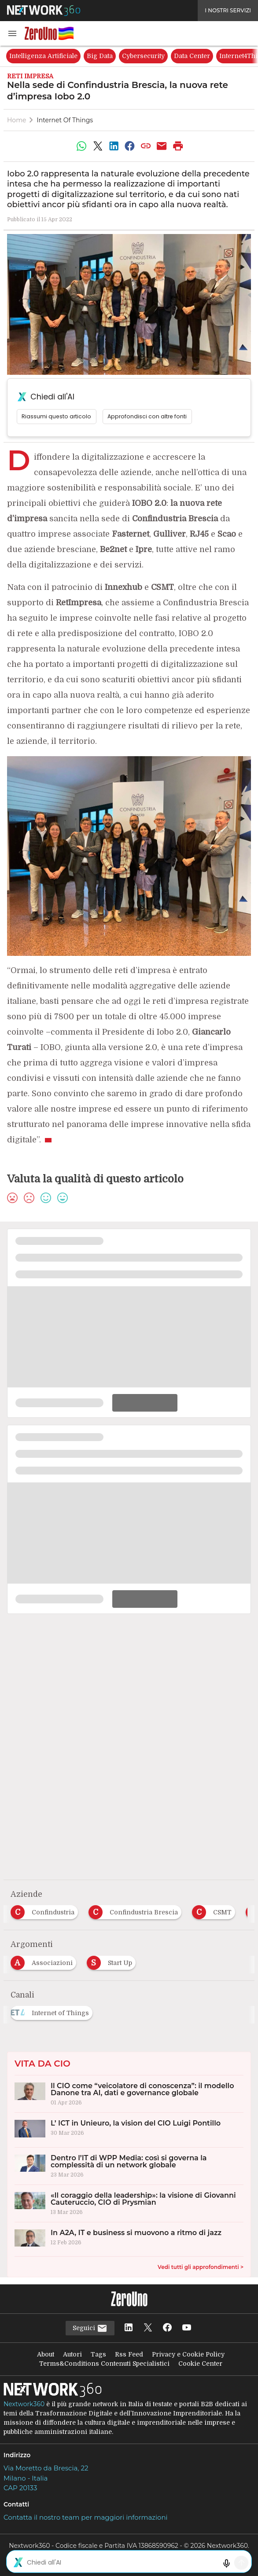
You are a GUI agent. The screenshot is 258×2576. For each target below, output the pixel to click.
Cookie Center (200, 2363)
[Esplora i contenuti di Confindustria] (46, 1909)
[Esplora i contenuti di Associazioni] (45, 1960)
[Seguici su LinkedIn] (128, 2328)
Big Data (100, 55)
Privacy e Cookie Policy (188, 2354)
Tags (98, 2354)
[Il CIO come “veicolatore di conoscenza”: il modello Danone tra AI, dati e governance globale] (129, 2093)
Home (16, 120)
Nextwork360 (24, 2404)
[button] (12, 33)
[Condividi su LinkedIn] (114, 146)
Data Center (192, 55)
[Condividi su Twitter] (98, 146)
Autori (72, 2354)
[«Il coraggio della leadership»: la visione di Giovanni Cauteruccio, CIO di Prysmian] (129, 2203)
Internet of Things (65, 120)
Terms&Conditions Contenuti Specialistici (104, 2363)
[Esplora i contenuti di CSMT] (215, 1909)
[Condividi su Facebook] (130, 146)
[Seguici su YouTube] (186, 2328)
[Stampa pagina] (178, 146)
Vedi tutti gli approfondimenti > (200, 2267)
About (45, 2354)
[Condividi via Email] (162, 146)
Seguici (90, 2328)
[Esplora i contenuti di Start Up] (113, 1960)
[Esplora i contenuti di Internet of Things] (53, 2010)
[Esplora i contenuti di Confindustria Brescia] (136, 1909)
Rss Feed (129, 2354)
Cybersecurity (143, 55)
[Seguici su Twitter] (148, 2328)
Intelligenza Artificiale (43, 55)
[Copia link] (146, 146)
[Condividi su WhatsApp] (81, 146)
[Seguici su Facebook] (167, 2328)
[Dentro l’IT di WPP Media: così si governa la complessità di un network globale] (129, 2166)
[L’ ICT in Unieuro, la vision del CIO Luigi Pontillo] (129, 2130)
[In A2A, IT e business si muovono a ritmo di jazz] (129, 2239)
